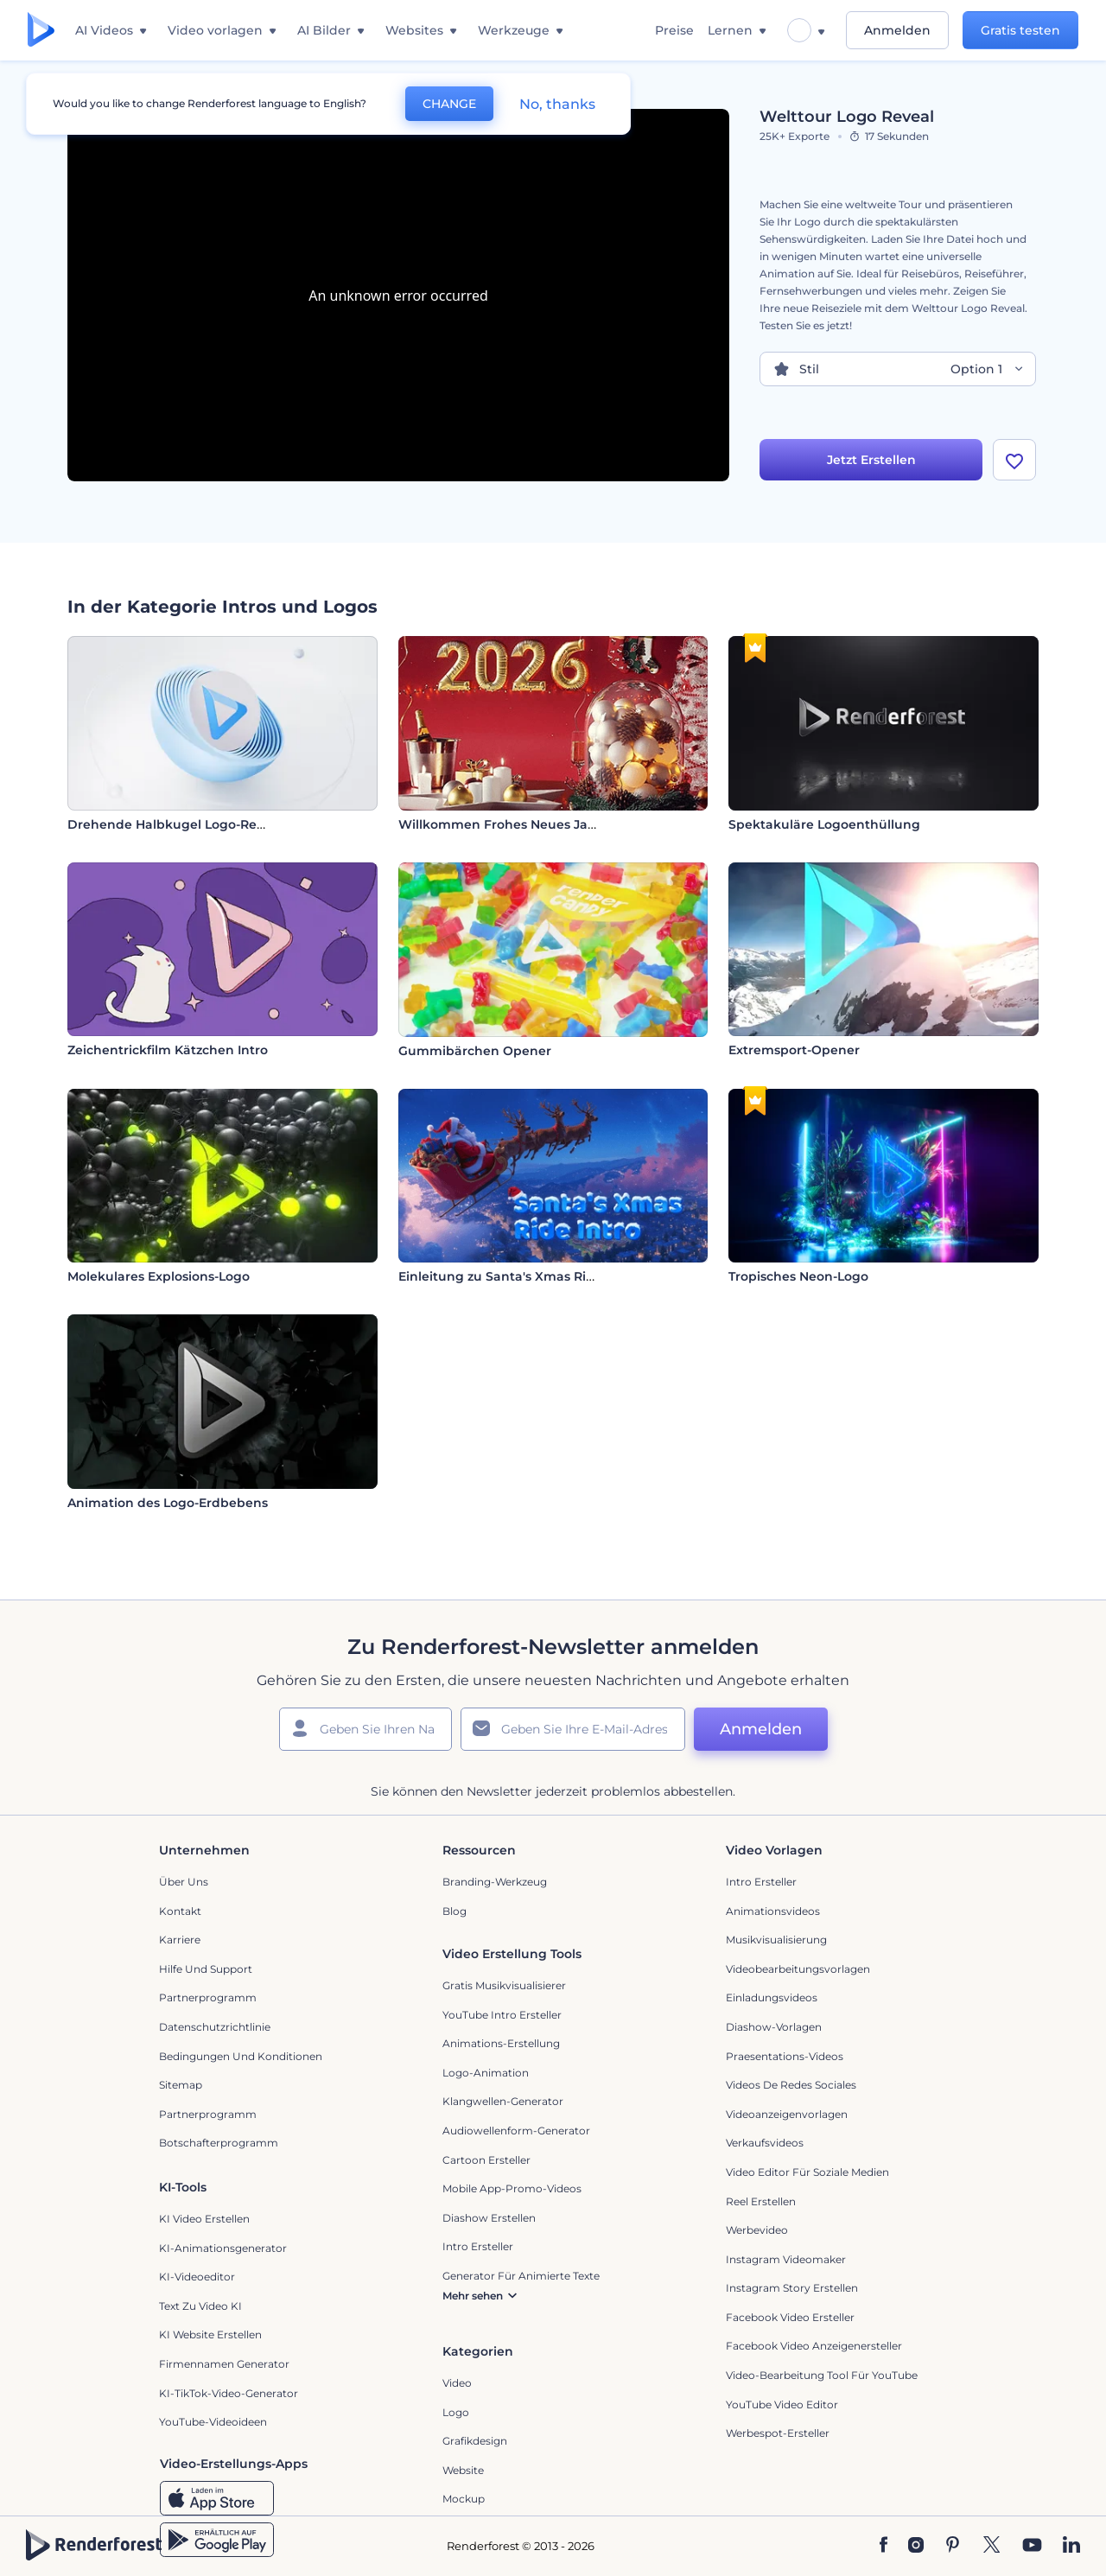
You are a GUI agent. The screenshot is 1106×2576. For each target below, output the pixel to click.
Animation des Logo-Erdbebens (167, 1503)
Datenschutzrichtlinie (214, 2026)
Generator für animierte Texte (521, 2275)
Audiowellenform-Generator (516, 2130)
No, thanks (557, 104)
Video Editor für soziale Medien (807, 2172)
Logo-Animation (485, 2072)
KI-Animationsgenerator (223, 2248)
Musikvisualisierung (776, 1939)
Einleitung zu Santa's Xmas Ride (500, 1276)
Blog (454, 1911)
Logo (455, 2412)
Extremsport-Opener (794, 1050)
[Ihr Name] (365, 1729)
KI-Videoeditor (197, 2276)
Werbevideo (757, 2229)
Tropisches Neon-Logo (798, 1276)
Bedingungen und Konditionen (240, 2056)
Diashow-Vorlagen (774, 2026)
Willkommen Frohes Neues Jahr (499, 824)
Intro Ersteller (761, 1881)
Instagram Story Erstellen (792, 2287)
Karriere (179, 1939)
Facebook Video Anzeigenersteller (814, 2345)
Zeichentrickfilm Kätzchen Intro (167, 1050)
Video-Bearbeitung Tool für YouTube (822, 2375)
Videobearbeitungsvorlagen (798, 1968)
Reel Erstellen (761, 2201)
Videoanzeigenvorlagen (787, 2114)
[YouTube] (1032, 2545)
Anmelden (897, 30)
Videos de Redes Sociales (791, 2084)
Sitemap (180, 2084)
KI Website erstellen (210, 2334)
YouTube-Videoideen (213, 2421)
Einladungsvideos (771, 1997)
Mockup (463, 2498)
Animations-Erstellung (501, 2043)
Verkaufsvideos (765, 2142)
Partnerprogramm (208, 1997)
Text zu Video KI (200, 2305)
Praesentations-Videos (784, 2056)
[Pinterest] (952, 2545)
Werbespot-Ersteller (778, 2433)
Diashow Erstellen (489, 2217)
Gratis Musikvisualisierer (504, 1985)
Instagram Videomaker (786, 2259)
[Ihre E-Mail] (573, 1729)
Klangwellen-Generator (502, 2101)
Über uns (183, 1881)
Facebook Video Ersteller (790, 2317)
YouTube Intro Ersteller (502, 2014)
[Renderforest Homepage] (41, 30)
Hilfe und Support (205, 1968)
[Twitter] (991, 2545)
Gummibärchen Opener (474, 1051)
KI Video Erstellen (204, 2218)
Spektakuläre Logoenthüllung (824, 824)
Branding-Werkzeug (494, 1881)
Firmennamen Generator (224, 2363)
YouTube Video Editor (782, 2404)
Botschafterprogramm (218, 2142)
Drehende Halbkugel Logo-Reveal (175, 824)
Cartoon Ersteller (486, 2159)
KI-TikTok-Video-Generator (228, 2393)
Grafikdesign (474, 2440)
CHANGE (449, 103)
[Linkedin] (1071, 2545)
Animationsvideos (773, 1911)
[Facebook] (883, 2545)
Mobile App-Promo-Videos (512, 2188)
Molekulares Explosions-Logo (158, 1276)
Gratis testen (1020, 30)
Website (463, 2470)
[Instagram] (916, 2545)
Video (457, 2382)
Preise (674, 30)
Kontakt (180, 1911)
